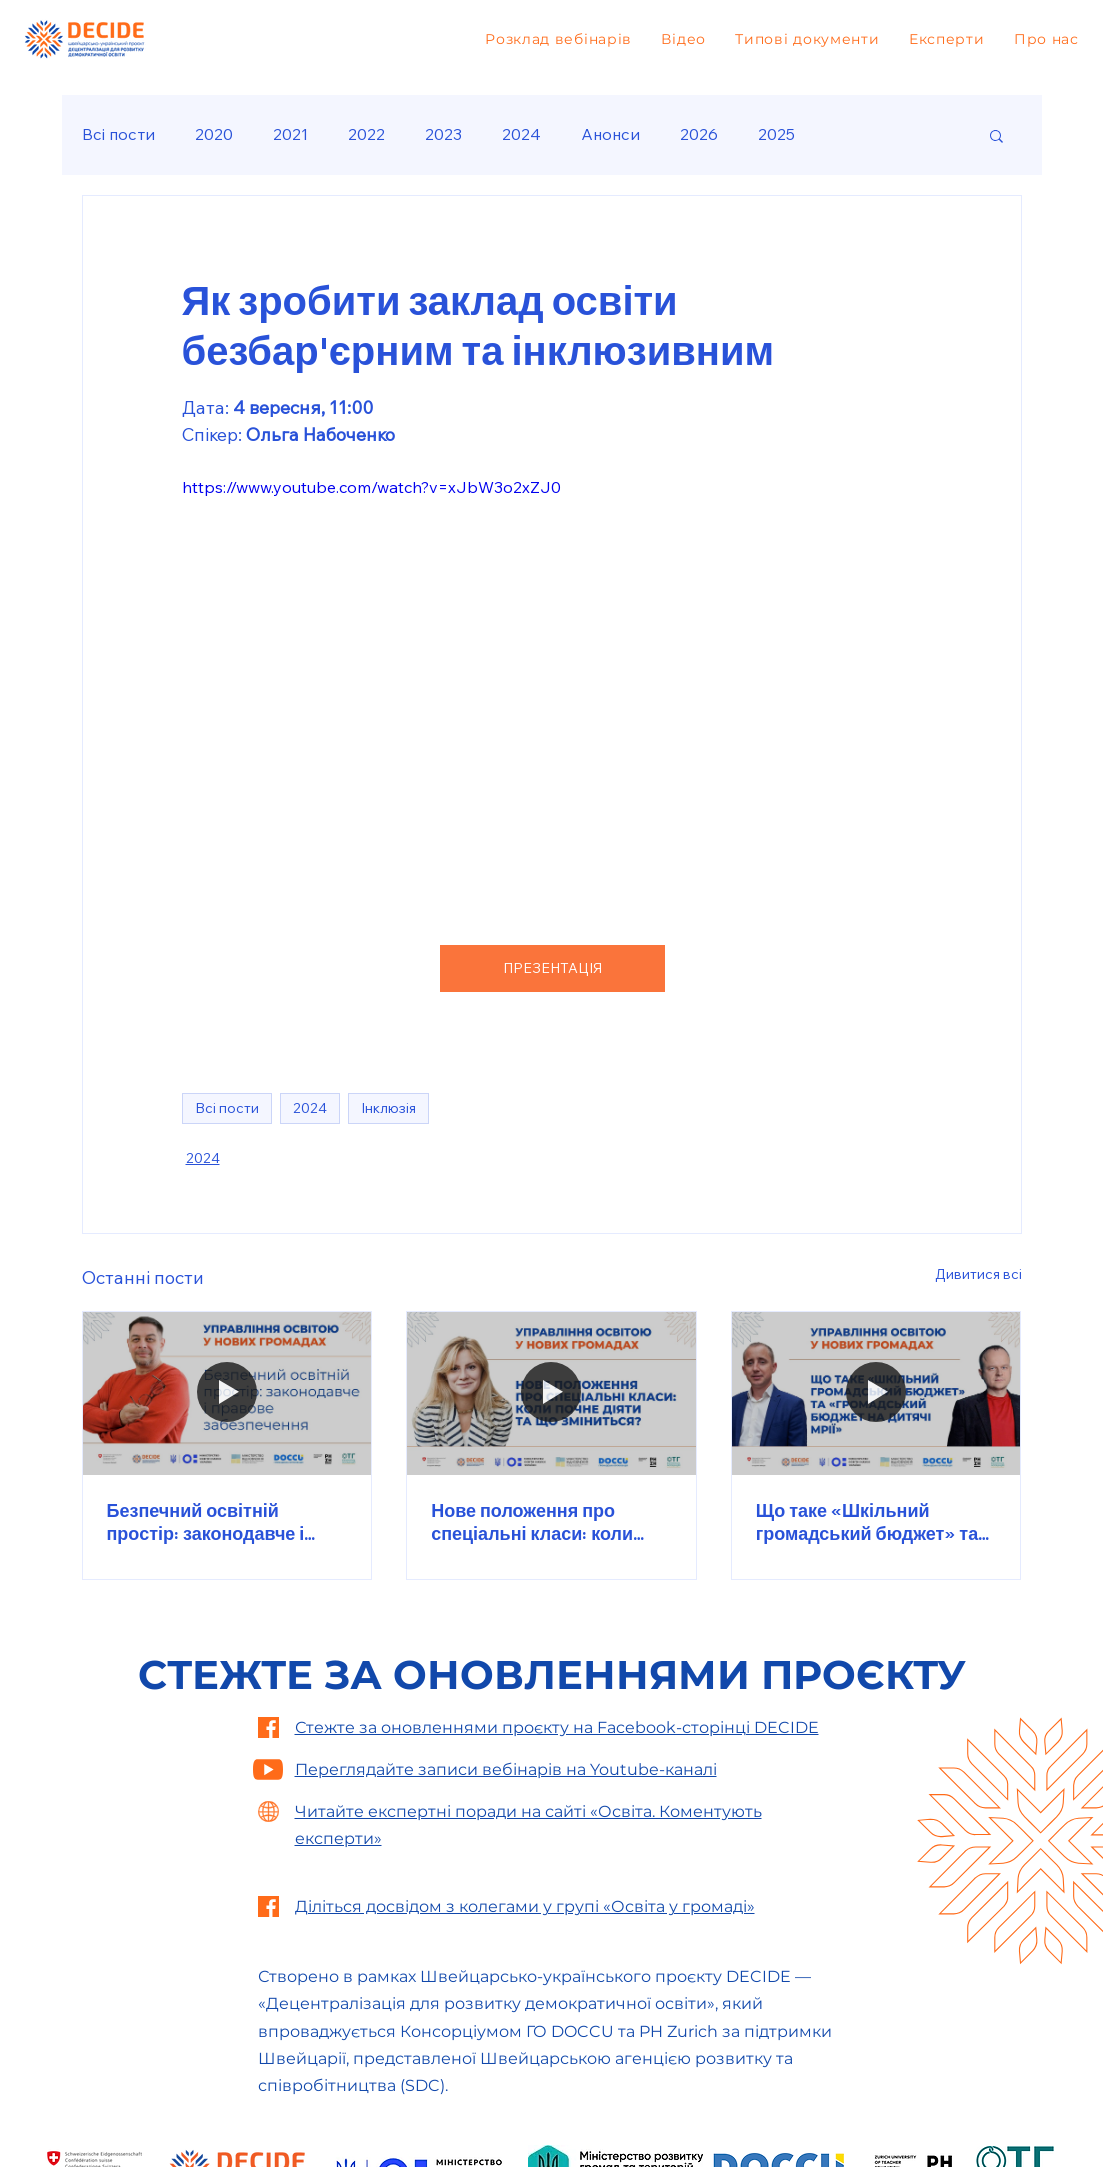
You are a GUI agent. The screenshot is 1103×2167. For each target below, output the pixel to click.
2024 (521, 134)
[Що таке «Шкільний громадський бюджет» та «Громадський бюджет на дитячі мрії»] (876, 1393)
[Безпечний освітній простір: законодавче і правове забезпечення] (227, 1393)
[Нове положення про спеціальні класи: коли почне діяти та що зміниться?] (551, 1393)
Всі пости (118, 134)
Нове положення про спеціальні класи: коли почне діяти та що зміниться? (532, 1522)
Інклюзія (388, 1108)
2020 (214, 134)
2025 (776, 134)
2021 (290, 134)
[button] (996, 135)
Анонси (610, 134)
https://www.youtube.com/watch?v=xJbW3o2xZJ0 (371, 487)
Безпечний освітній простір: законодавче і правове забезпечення (207, 1522)
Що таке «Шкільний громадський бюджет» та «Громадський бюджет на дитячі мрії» (869, 1522)
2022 (366, 134)
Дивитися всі (978, 1274)
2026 (699, 134)
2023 (443, 134)
